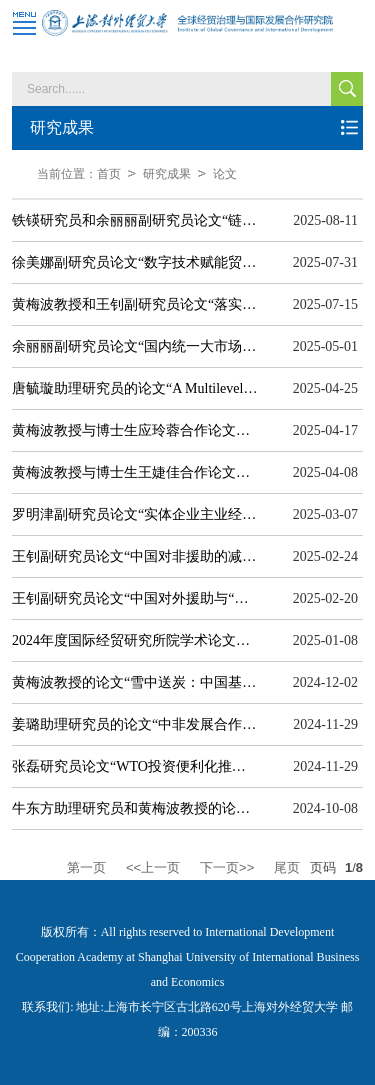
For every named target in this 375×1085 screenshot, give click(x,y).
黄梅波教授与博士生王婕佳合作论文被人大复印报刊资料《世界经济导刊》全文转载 (135, 472)
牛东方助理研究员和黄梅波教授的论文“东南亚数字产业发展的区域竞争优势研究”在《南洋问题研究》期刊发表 (135, 808)
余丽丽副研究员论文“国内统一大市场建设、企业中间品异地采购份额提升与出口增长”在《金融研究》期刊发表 (135, 346)
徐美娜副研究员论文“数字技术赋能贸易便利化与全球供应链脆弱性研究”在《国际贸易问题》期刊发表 (135, 262)
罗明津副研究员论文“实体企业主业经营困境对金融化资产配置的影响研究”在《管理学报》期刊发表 (135, 514)
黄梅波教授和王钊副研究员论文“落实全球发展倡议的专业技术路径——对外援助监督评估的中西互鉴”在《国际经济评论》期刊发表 (135, 304)
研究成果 (167, 174)
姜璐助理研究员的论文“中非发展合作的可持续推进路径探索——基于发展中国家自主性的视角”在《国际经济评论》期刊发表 (135, 724)
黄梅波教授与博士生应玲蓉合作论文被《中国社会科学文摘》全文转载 (135, 430)
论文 (225, 174)
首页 (109, 174)
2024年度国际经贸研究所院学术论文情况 (135, 640)
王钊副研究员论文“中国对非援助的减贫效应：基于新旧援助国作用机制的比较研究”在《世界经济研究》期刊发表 (135, 556)
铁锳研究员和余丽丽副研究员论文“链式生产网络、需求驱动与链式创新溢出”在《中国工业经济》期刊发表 (135, 220)
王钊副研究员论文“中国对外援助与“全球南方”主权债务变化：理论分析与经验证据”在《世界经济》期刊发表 (135, 598)
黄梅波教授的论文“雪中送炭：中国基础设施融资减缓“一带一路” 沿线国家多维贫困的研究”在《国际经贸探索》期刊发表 (135, 682)
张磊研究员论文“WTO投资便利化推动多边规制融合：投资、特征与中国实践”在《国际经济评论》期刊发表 (135, 766)
